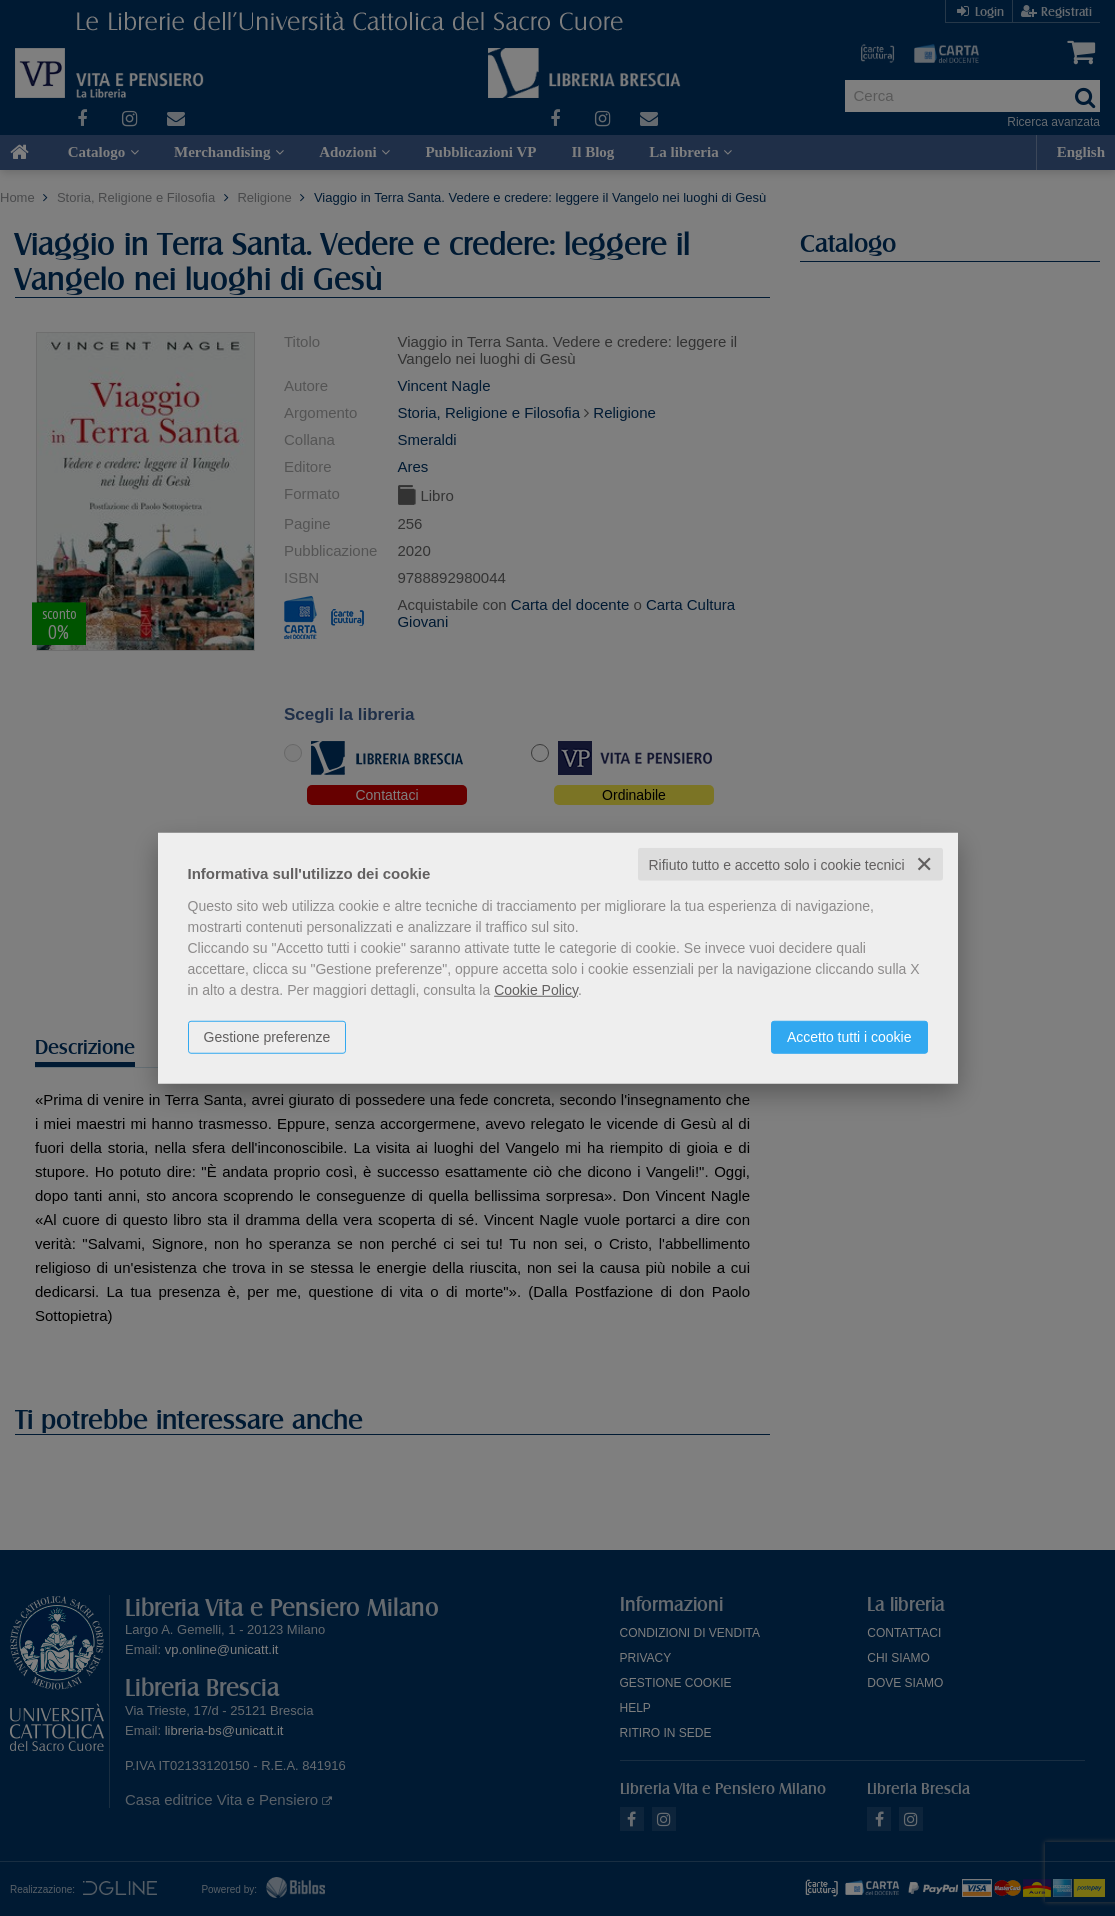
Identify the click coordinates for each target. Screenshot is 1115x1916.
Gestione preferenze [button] (267, 1036)
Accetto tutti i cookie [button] (849, 1036)
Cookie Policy (536, 989)
